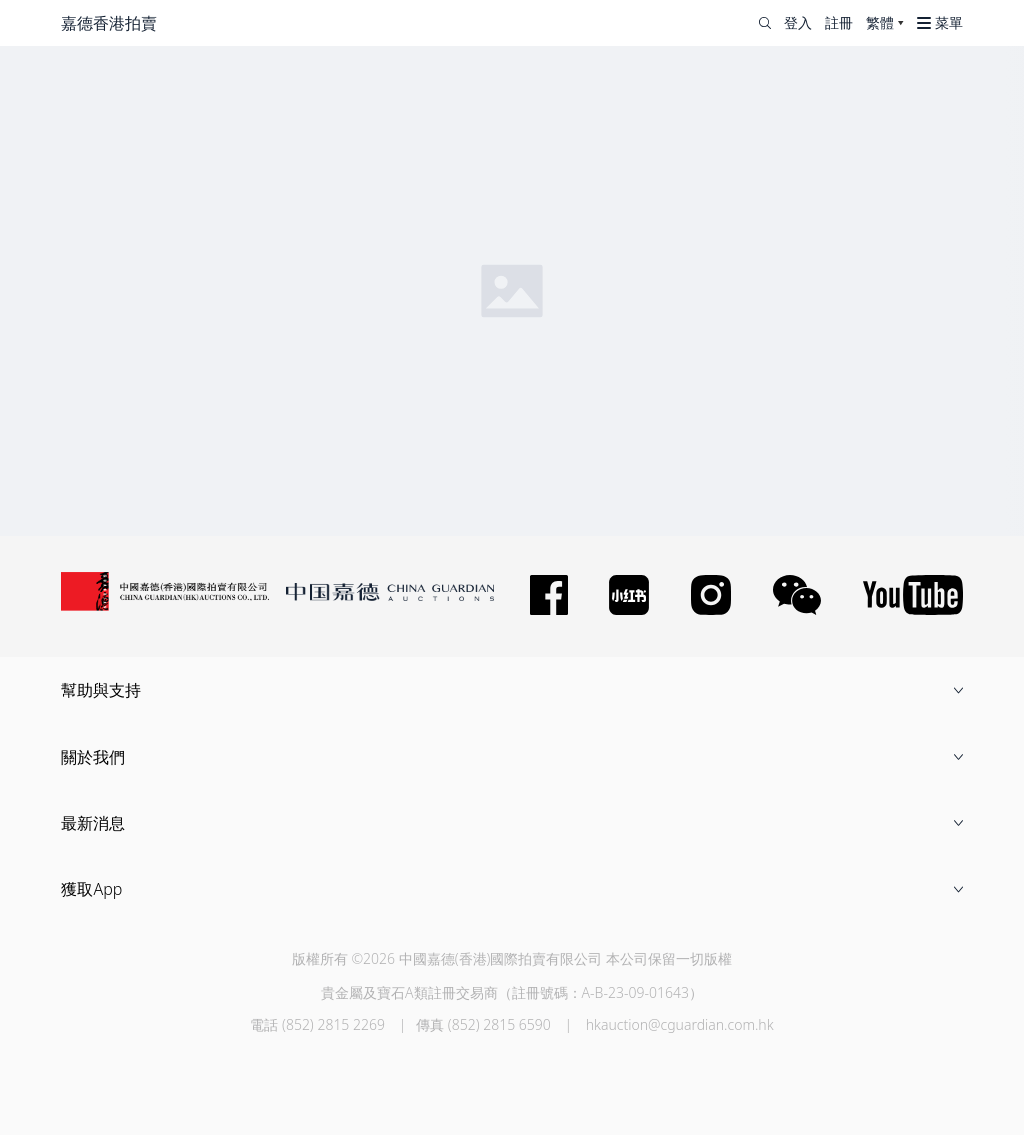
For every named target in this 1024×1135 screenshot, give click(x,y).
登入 (798, 23)
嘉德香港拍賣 (109, 23)
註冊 (839, 23)
